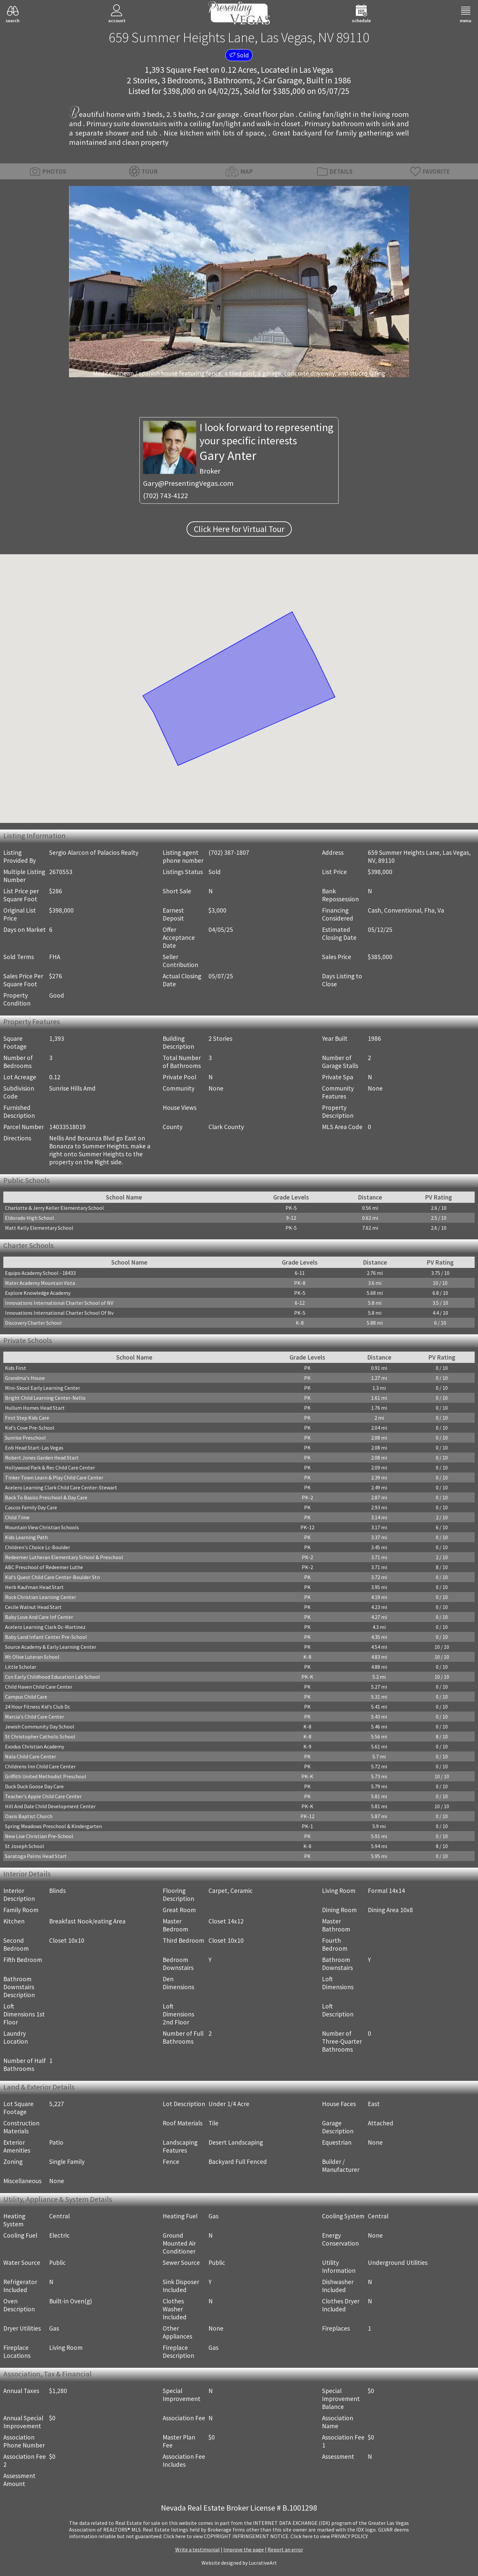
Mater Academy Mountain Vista (40, 1283)
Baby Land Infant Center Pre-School (46, 1637)
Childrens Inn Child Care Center (40, 1766)
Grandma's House (25, 1378)
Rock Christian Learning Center (40, 1597)
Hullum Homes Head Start (35, 1407)
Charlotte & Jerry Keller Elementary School (54, 1207)
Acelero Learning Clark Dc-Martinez (45, 1627)
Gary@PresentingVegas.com (188, 483)
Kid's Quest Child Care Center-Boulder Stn (52, 1577)
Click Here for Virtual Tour (239, 529)
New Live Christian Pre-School (39, 1836)
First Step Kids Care (27, 1417)
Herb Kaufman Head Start (34, 1587)
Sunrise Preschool (25, 1437)
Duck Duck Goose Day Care (34, 1786)
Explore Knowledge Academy (37, 1292)
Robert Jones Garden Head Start (42, 1457)
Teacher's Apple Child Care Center (43, 1796)
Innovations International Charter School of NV (59, 1302)
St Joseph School (24, 1846)
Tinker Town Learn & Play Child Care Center (54, 1477)
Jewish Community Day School (39, 1726)
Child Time (17, 1517)
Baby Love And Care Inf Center (39, 1617)
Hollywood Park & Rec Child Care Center (50, 1467)
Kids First (15, 1368)
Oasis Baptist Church (28, 1816)
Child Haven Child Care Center (38, 1686)
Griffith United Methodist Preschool (45, 1776)
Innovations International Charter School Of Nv (59, 1312)
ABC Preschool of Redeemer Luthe (44, 1567)
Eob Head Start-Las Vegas (34, 1447)
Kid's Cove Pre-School (29, 1427)
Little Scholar (20, 1666)
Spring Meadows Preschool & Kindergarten (53, 1826)
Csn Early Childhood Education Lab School (52, 1676)
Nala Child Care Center (30, 1756)
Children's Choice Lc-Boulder (37, 1547)
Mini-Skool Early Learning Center (42, 1387)
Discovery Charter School (33, 1322)
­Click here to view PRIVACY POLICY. (329, 2536)
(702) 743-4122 (165, 495)
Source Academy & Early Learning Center (50, 1646)
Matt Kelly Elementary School (39, 1227)
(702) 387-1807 (228, 852)
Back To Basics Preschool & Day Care (46, 1497)
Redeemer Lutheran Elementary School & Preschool (64, 1557)
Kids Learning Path (26, 1537)
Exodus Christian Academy (34, 1746)
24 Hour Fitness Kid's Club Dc (37, 1706)
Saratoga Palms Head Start (36, 1856)
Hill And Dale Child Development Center (50, 1806)
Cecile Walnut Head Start (33, 1607)
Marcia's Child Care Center (34, 1716)
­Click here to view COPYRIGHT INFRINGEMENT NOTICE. (226, 2536)
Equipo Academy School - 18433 (40, 1273)
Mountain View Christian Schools (42, 1527)
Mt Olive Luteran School (32, 1656)
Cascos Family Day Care (31, 1507)
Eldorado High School (29, 1217)
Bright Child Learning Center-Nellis (45, 1397)
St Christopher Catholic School (40, 1736)
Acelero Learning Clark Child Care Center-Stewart (61, 1487)
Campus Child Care (26, 1696)
